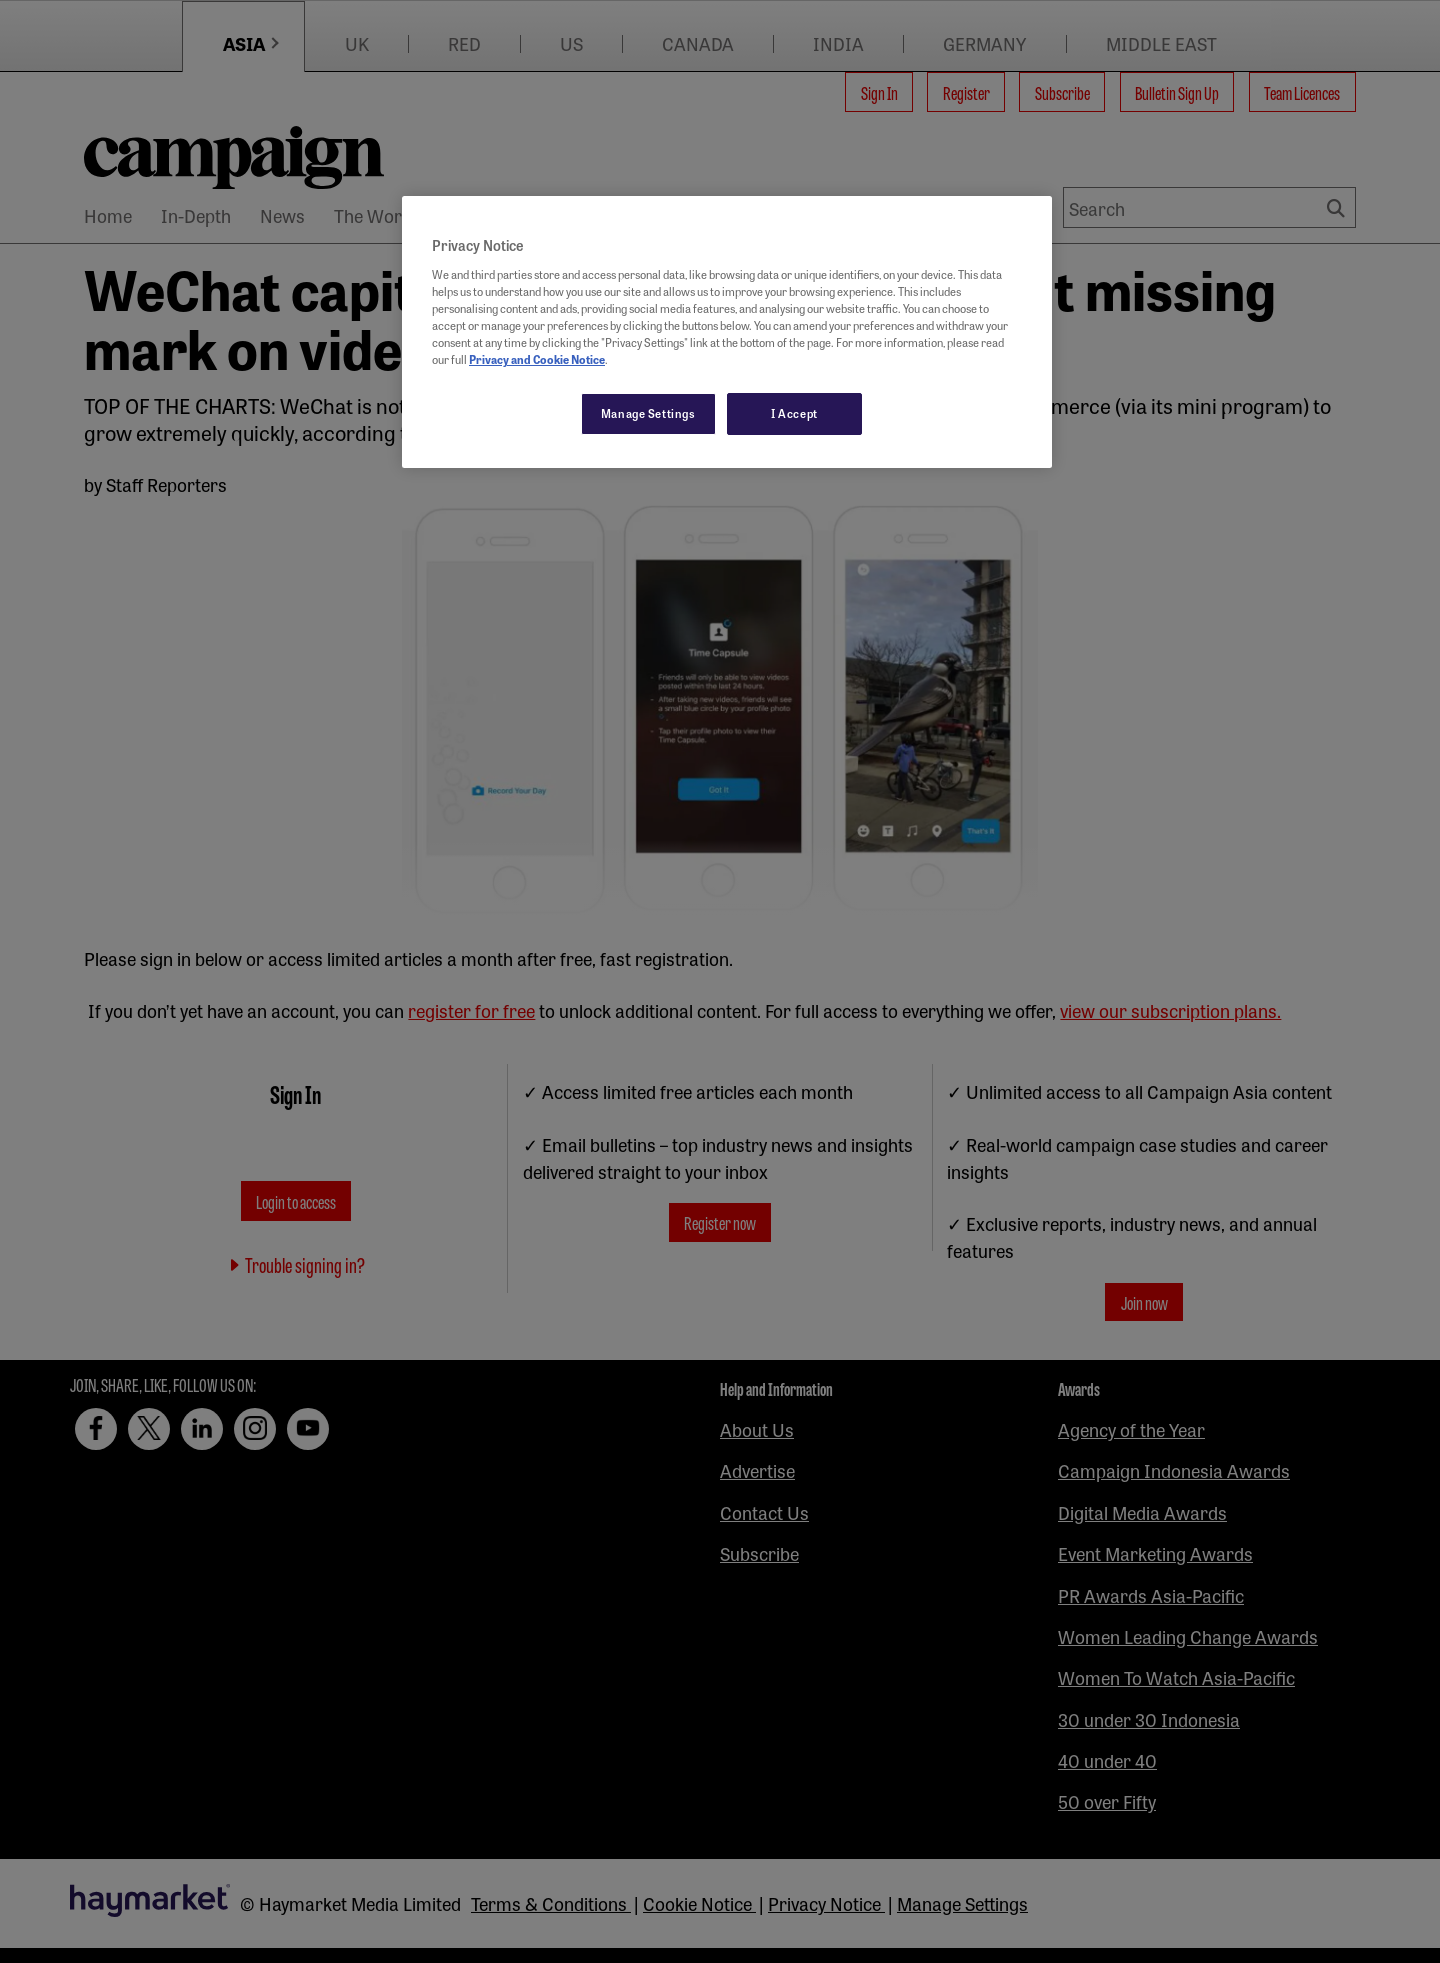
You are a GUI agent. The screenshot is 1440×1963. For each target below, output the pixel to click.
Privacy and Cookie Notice (537, 359)
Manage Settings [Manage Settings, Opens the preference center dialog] (648, 413)
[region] (727, 332)
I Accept (794, 413)
